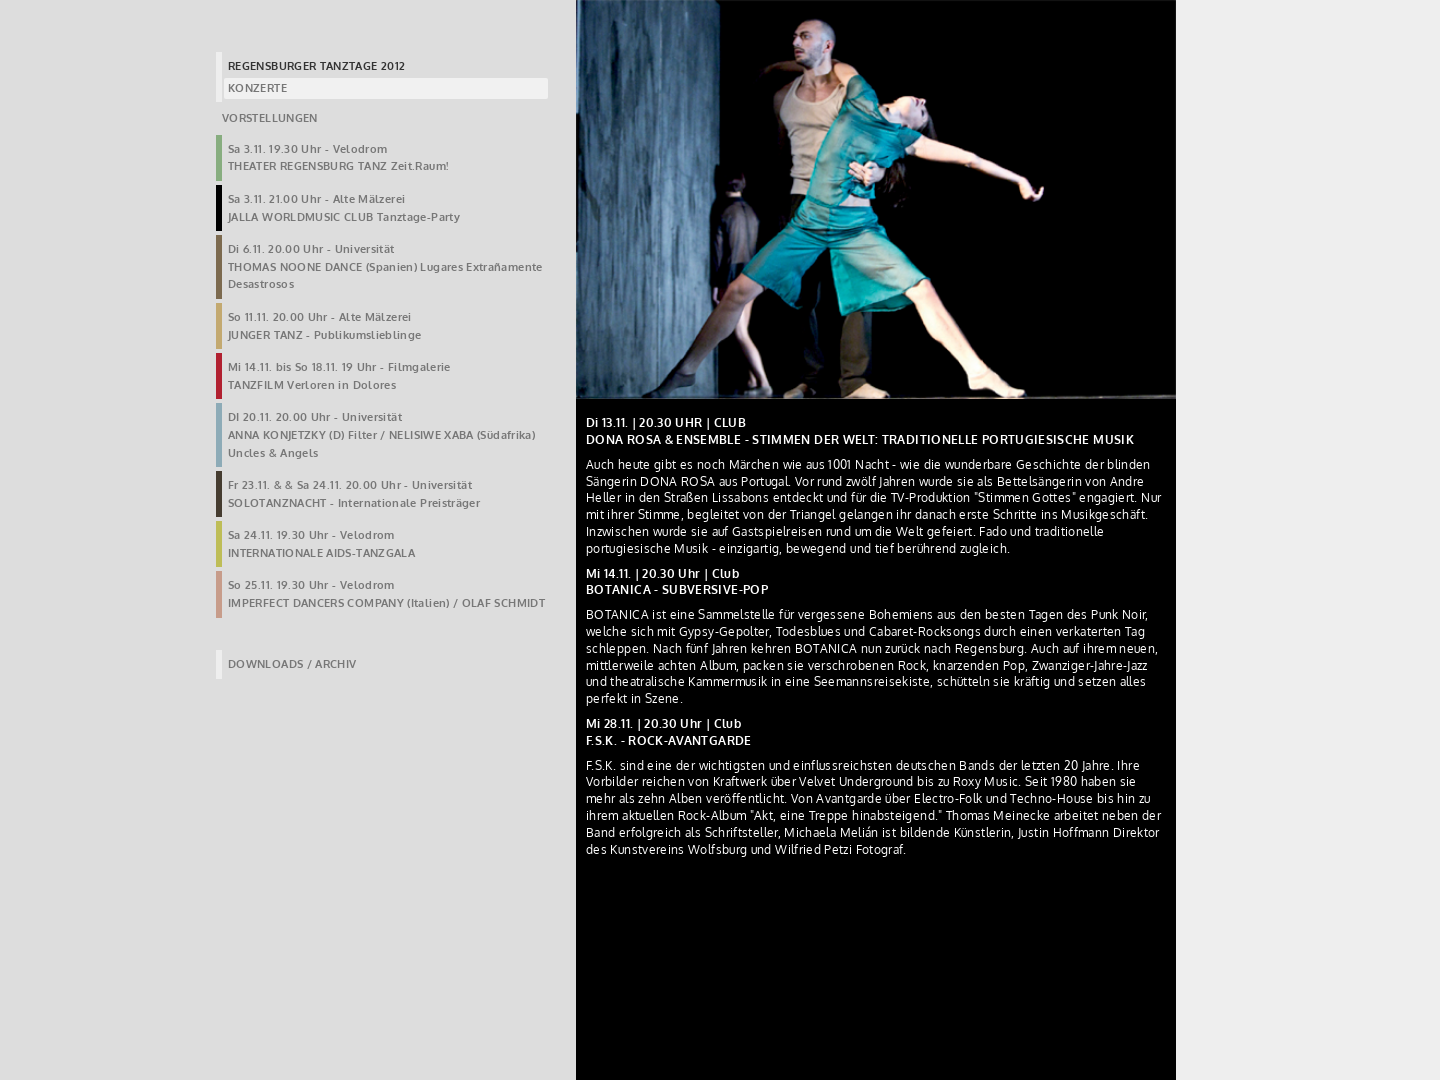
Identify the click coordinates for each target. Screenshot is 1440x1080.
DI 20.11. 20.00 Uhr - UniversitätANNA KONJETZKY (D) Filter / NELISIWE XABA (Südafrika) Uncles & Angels (381, 434)
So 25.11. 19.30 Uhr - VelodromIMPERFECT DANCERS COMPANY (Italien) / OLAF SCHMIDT (386, 594)
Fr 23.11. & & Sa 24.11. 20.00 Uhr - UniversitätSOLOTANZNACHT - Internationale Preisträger (354, 494)
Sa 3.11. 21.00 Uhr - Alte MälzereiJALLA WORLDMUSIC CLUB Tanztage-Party (344, 208)
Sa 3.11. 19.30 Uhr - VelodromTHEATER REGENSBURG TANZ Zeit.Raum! (338, 158)
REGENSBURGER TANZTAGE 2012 (316, 66)
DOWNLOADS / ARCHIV (292, 664)
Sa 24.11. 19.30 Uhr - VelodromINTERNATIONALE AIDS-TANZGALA (321, 544)
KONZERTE (257, 88)
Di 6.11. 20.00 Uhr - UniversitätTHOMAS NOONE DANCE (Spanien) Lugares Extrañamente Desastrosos (385, 266)
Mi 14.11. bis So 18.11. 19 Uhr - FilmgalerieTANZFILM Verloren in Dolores (339, 376)
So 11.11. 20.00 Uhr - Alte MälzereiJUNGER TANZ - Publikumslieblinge (325, 326)
